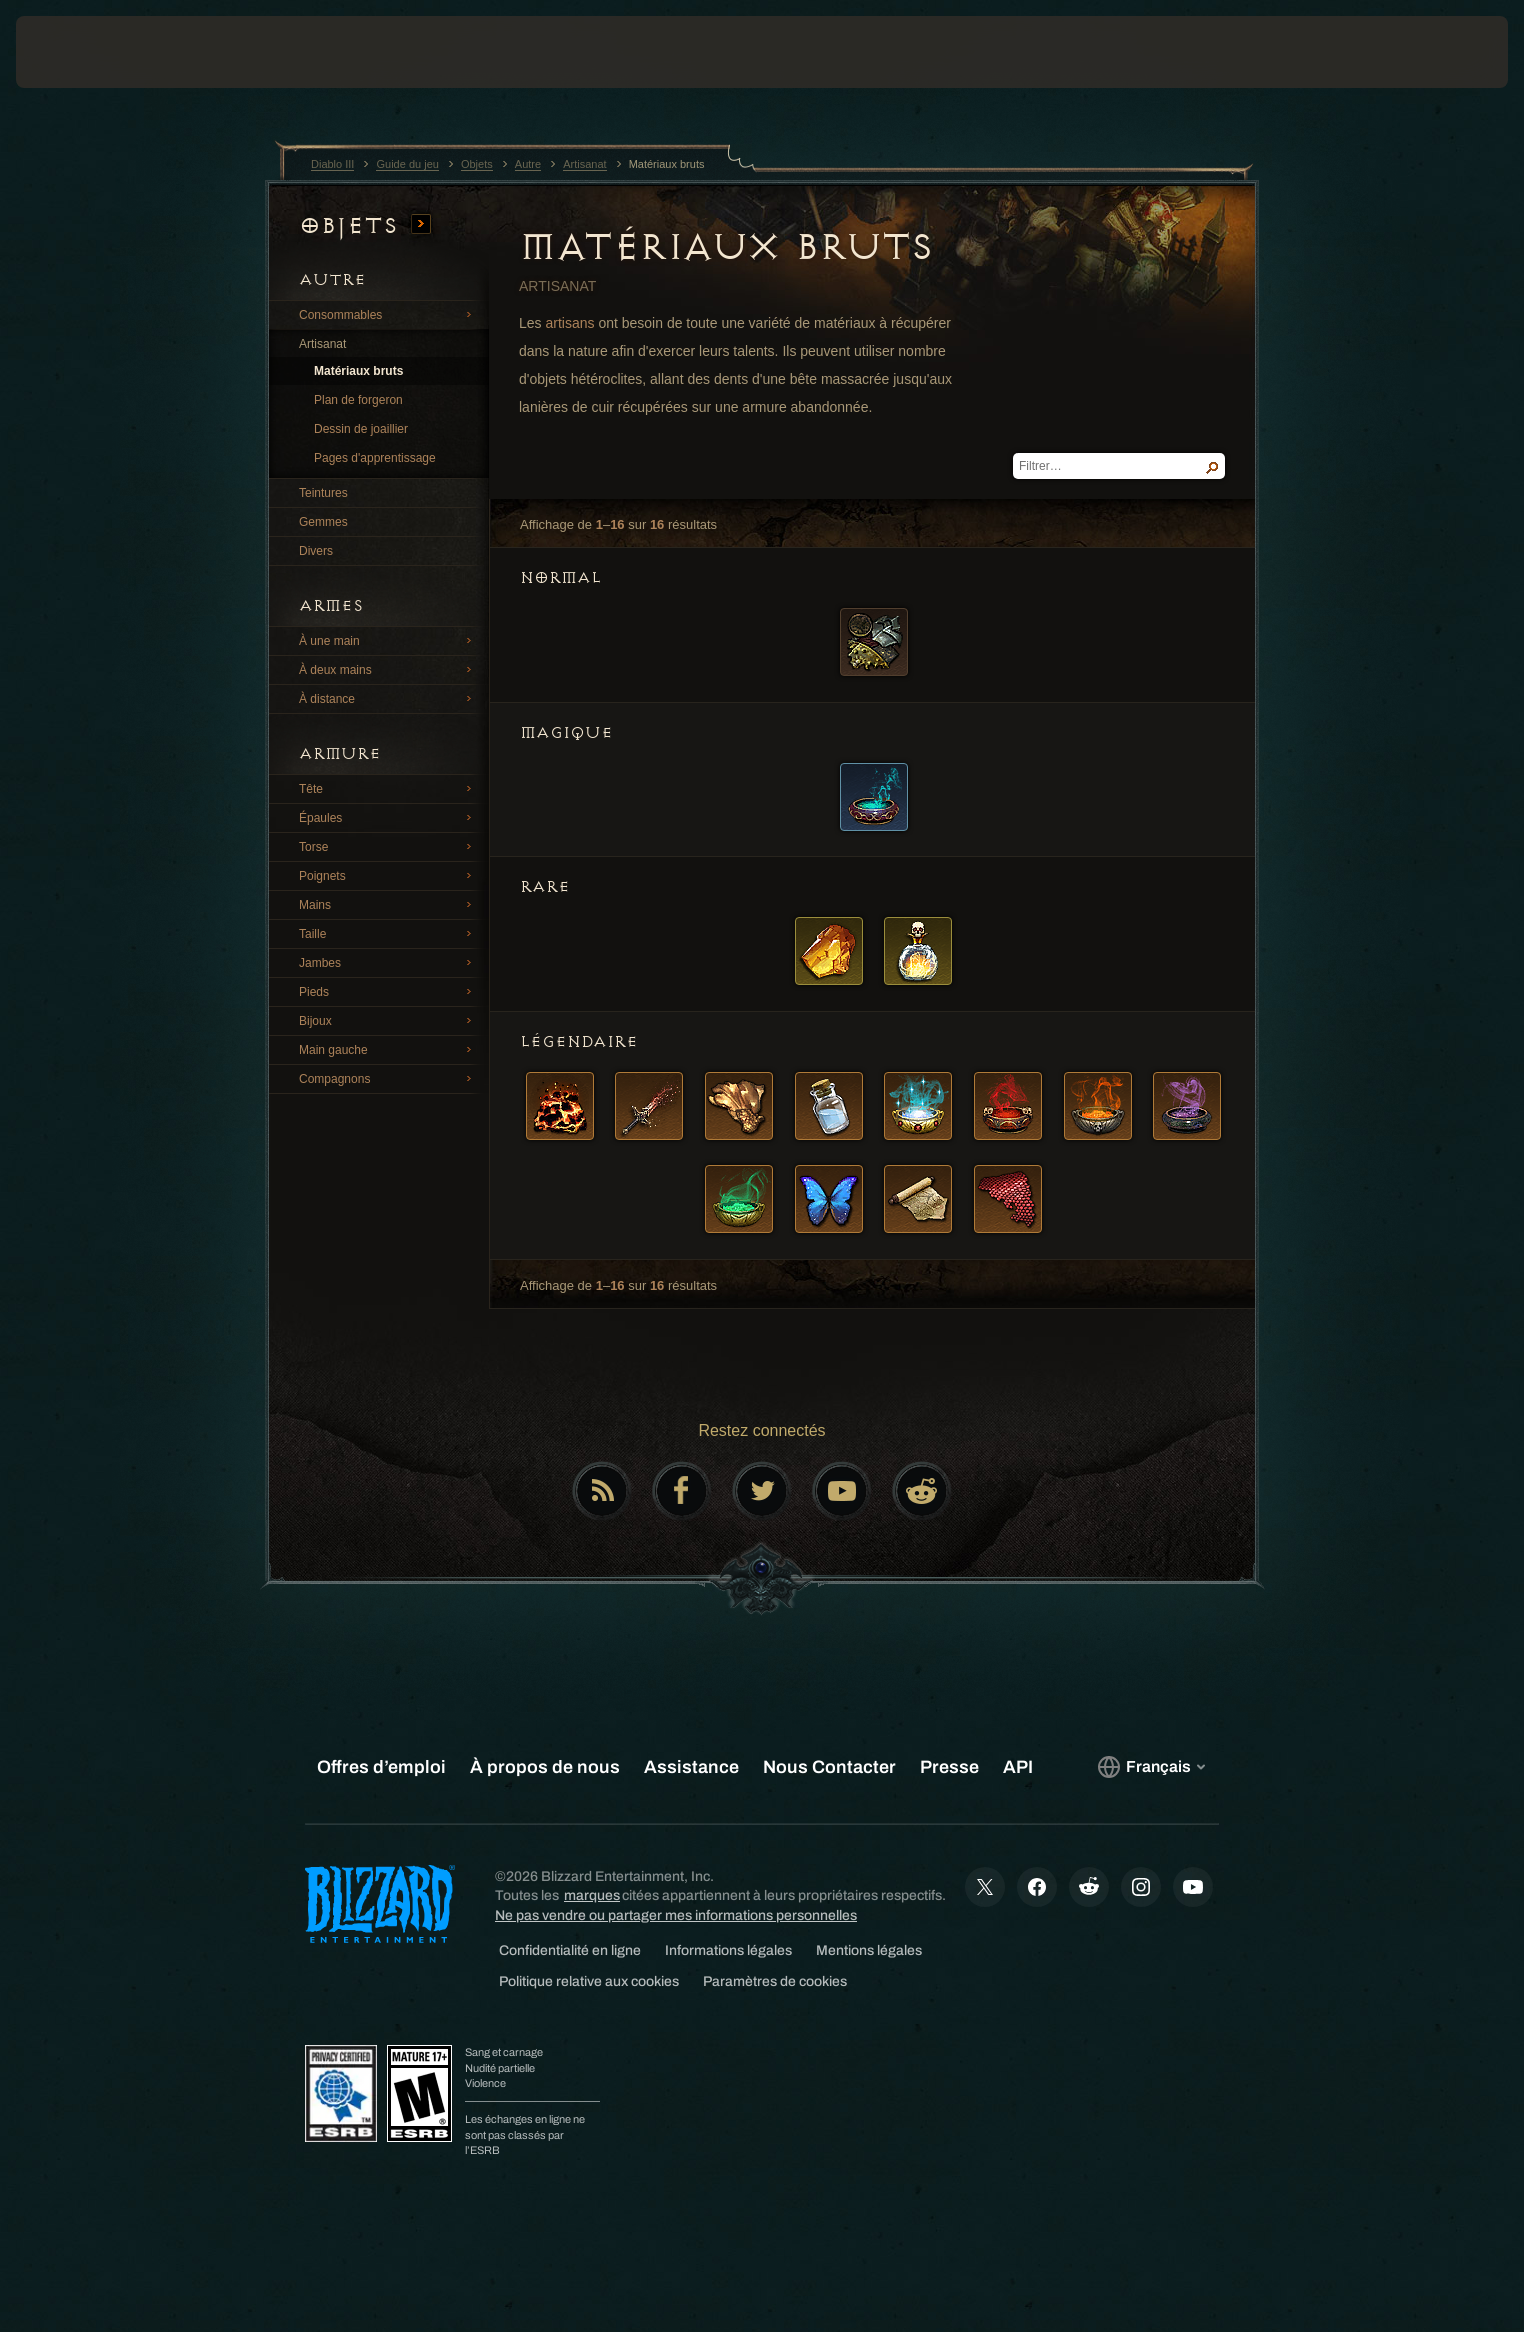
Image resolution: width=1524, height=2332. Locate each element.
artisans (569, 323)
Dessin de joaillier (361, 429)
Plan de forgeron (358, 400)
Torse (388, 846)
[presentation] (90, 52)
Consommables (388, 314)
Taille (388, 933)
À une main (388, 640)
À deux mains (388, 669)
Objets (365, 225)
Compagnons (388, 1078)
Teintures (323, 493)
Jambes (388, 962)
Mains (388, 904)
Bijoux (388, 1020)
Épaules (388, 817)
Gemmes (323, 522)
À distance (388, 698)
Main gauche (388, 1049)
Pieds (388, 991)
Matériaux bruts (358, 371)
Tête (388, 788)
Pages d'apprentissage (375, 458)
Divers (316, 551)
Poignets (388, 875)
